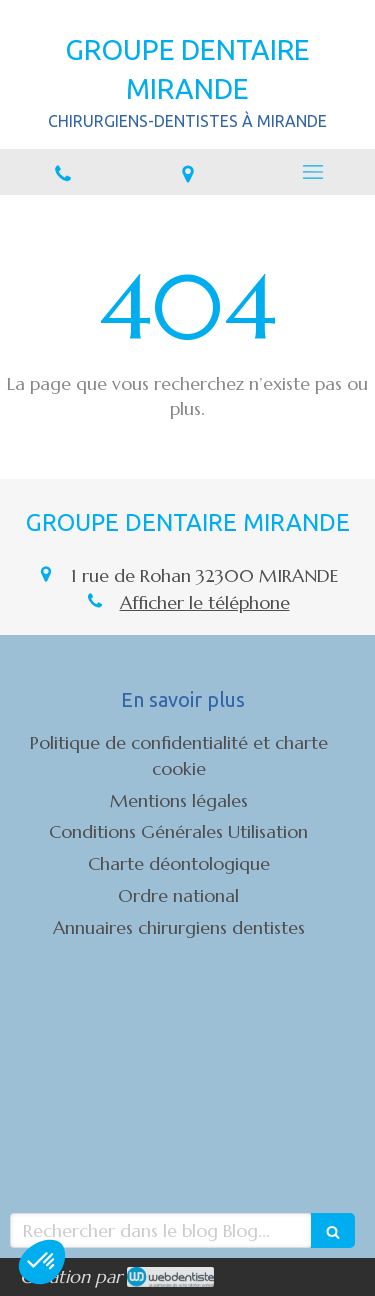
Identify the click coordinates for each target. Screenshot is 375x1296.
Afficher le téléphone (205, 602)
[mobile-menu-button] (312, 172)
